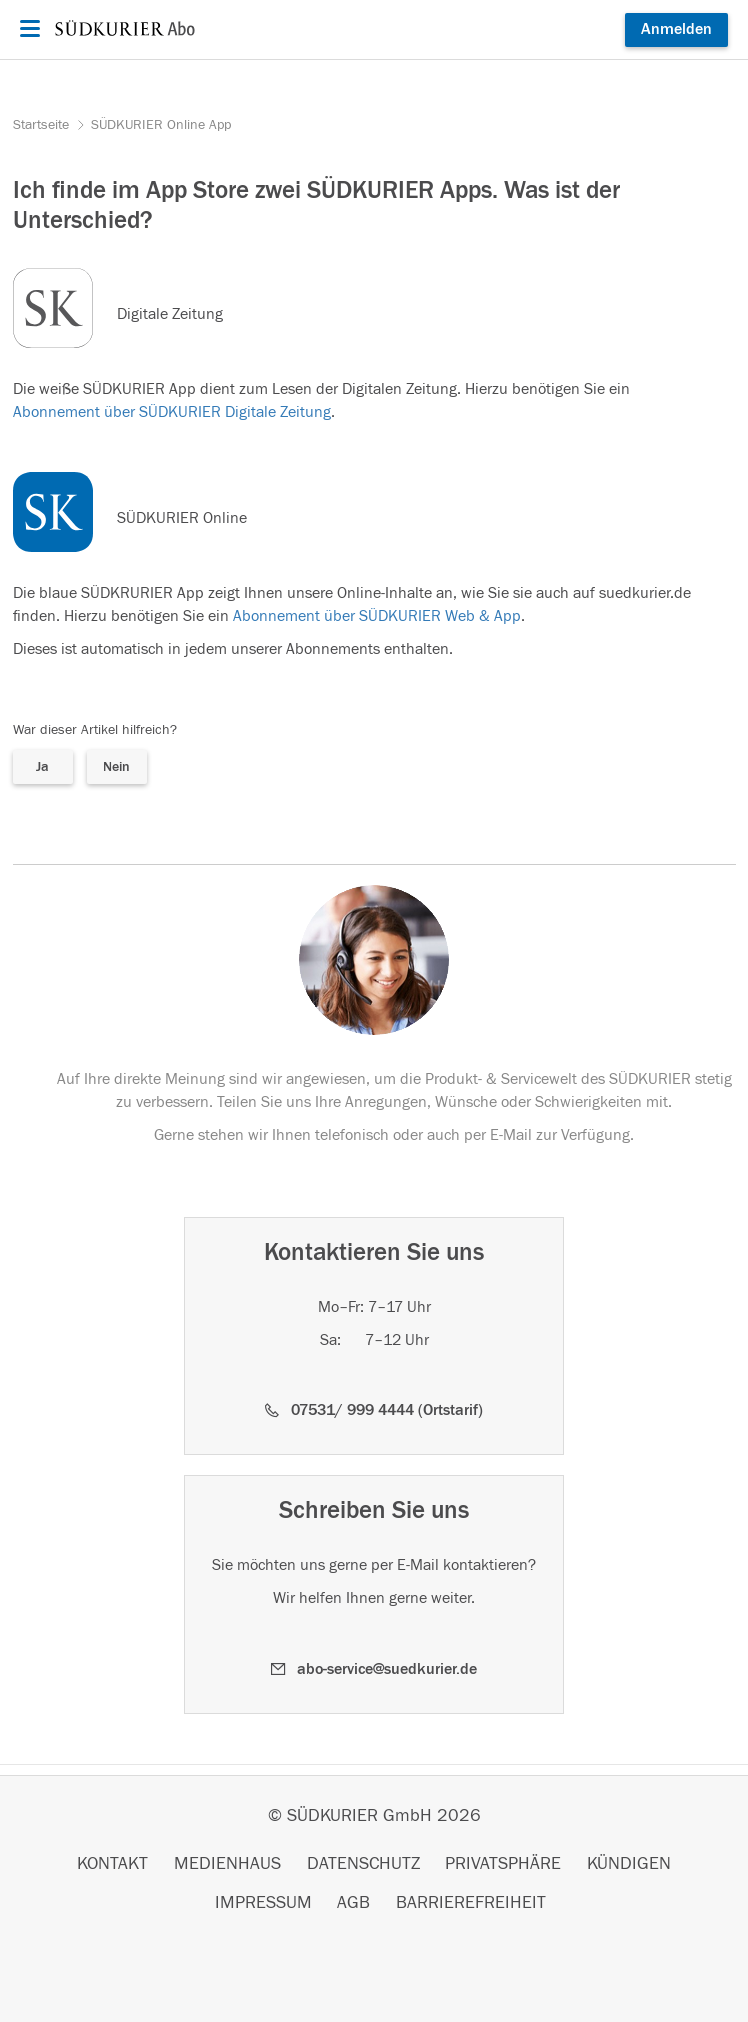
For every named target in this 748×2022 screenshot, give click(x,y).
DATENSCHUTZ (363, 1864)
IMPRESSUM (263, 1903)
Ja (42, 767)
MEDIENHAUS (227, 1864)
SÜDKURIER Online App (161, 125)
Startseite (43, 125)
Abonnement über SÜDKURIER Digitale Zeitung (172, 412)
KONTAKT (112, 1864)
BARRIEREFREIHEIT (471, 1903)
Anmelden (676, 29)
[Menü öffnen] (27, 29)
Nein (116, 767)
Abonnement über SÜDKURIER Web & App (377, 616)
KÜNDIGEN (629, 1864)
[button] (374, 1410)
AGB (353, 1903)
